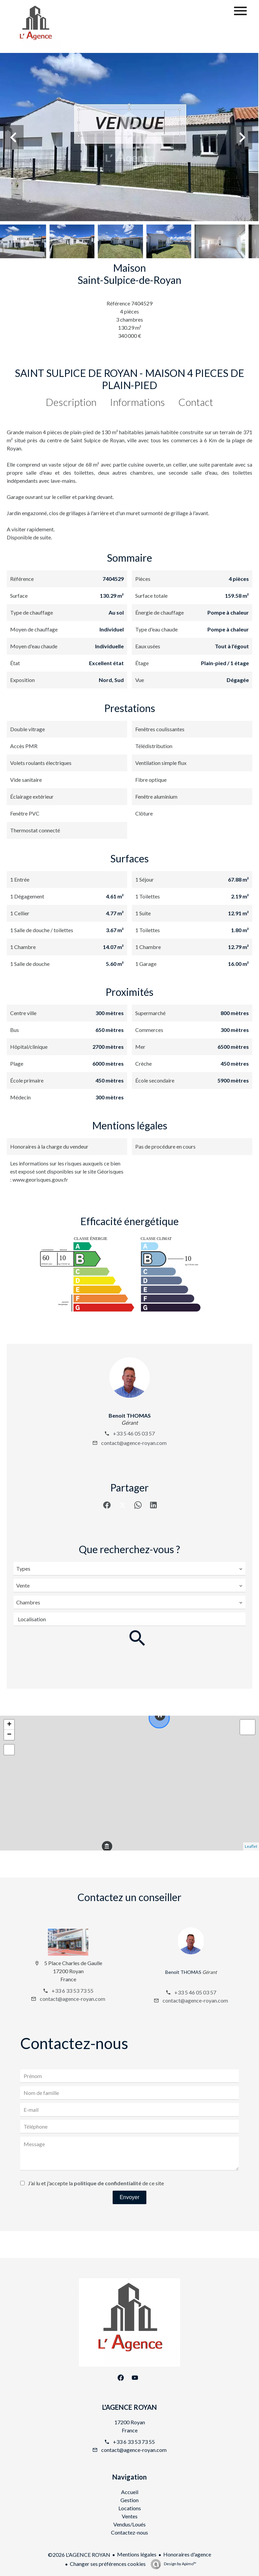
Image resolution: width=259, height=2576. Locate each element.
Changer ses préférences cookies (108, 2563)
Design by (179, 2563)
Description (71, 402)
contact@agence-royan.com (134, 1443)
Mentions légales (136, 2554)
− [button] (9, 1735)
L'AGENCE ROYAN (129, 2407)
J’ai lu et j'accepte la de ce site (96, 2183)
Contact (195, 402)
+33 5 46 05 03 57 (134, 1433)
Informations (137, 402)
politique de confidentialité (107, 2183)
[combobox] (129, 1568)
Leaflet (251, 1846)
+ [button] (9, 1725)
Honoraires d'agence (187, 2554)
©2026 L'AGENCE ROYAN (79, 2554)
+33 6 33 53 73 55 (72, 1990)
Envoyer (130, 2197)
